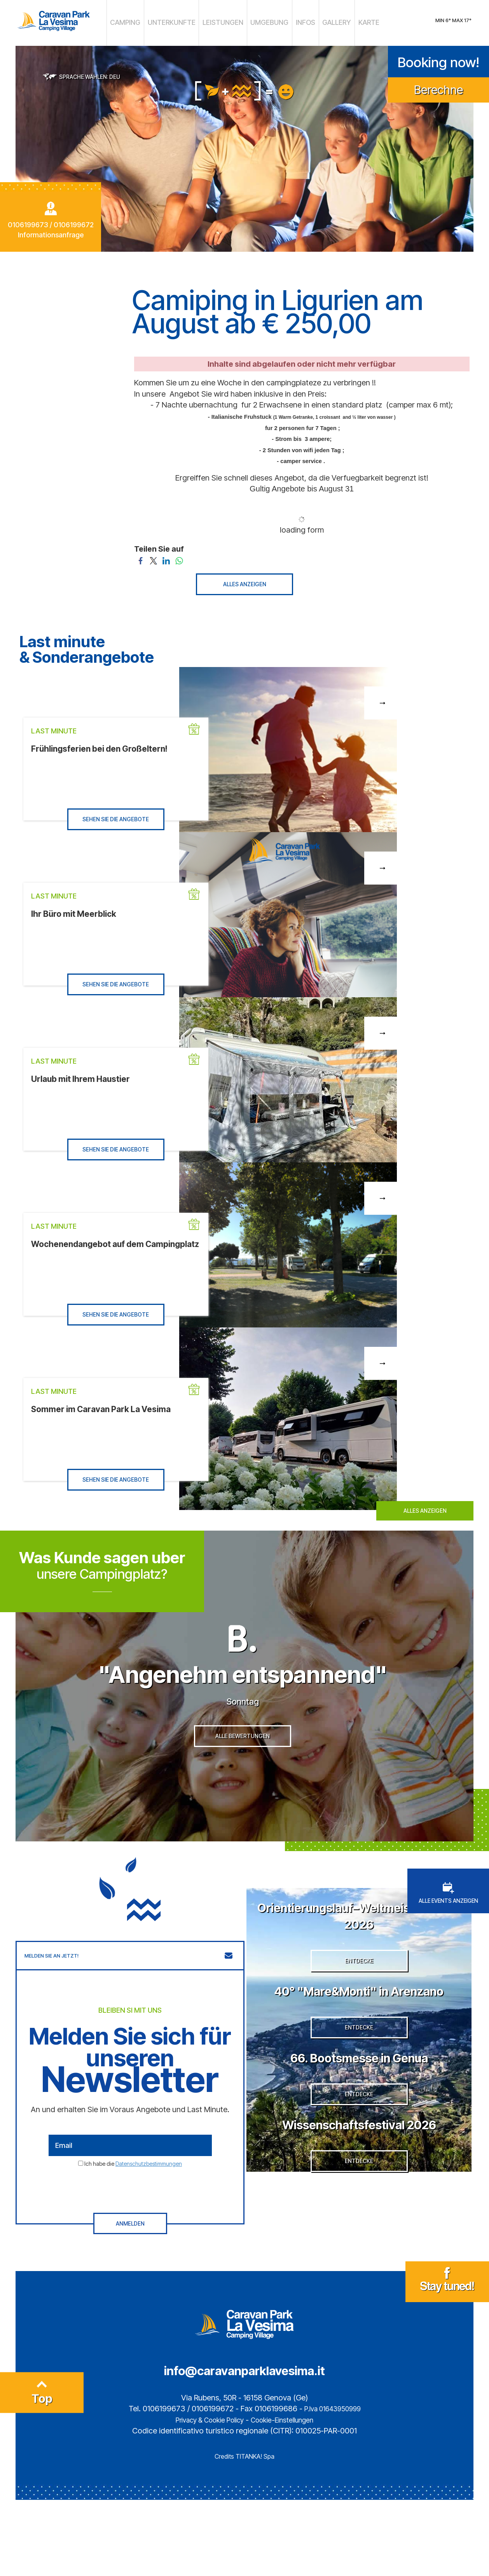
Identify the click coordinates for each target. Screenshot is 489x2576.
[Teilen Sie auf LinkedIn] (166, 556)
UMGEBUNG (262, 21)
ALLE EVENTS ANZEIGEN (448, 1923)
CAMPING (146, 21)
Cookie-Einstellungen (288, 2496)
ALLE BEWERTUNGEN (242, 1773)
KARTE (346, 21)
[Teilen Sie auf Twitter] (153, 556)
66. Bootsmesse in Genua (359, 2136)
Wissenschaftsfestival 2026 (359, 2227)
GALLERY (318, 21)
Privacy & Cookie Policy (204, 2496)
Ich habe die (133, 2193)
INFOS (292, 21)
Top (41, 2471)
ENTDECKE (359, 2006)
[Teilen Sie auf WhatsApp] (179, 556)
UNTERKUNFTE (184, 21)
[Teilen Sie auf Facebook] (140, 556)
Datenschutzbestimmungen (148, 2193)
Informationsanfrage (51, 231)
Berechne (438, 86)
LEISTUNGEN (225, 21)
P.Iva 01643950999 (332, 2484)
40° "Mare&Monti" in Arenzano (359, 2044)
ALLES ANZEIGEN (244, 580)
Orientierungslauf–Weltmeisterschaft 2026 (359, 1944)
